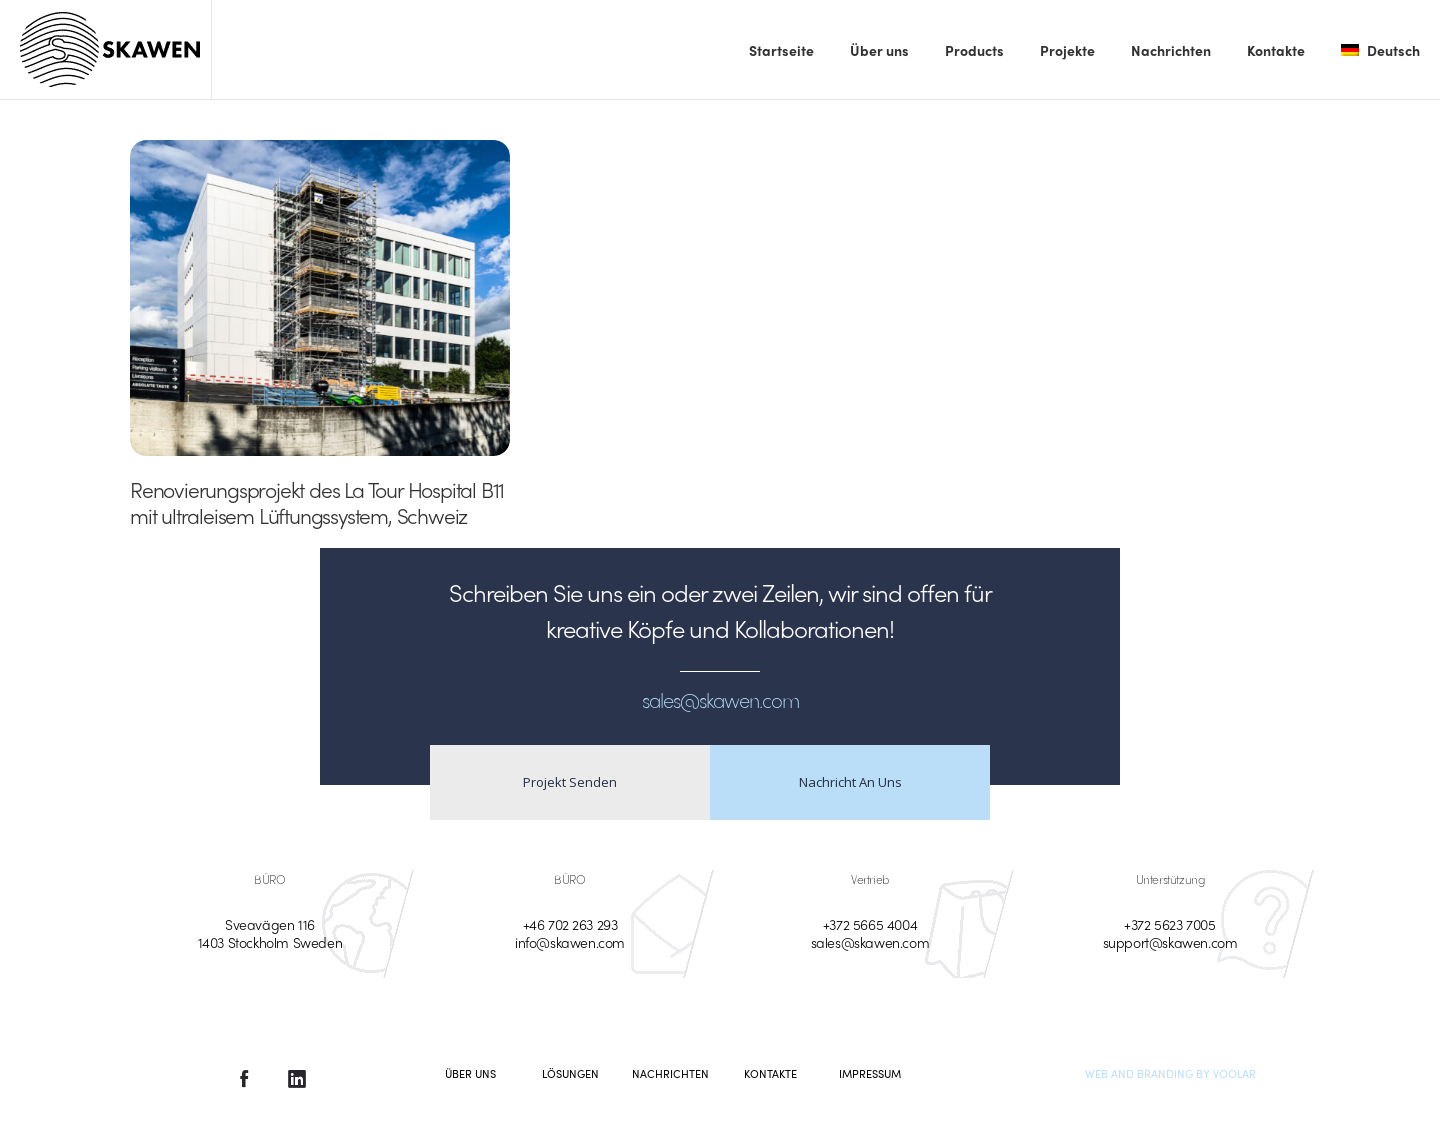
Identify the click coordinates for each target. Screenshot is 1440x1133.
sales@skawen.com (870, 942)
